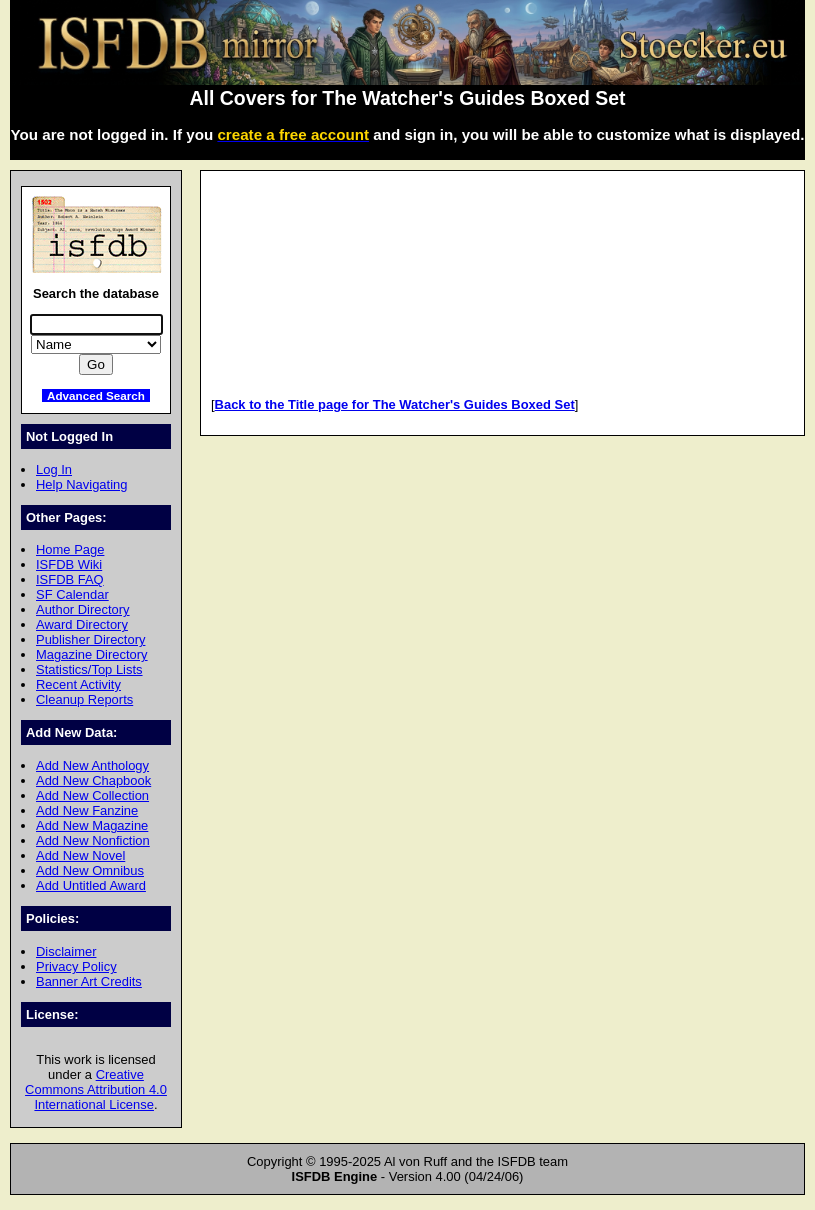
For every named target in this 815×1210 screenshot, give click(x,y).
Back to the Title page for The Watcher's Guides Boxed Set (395, 404)
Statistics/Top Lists (89, 669)
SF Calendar (72, 594)
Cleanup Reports (84, 699)
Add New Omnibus (90, 870)
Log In (54, 469)
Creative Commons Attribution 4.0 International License (96, 1089)
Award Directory (82, 624)
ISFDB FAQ (70, 579)
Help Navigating (81, 484)
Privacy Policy (76, 966)
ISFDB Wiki (69, 564)
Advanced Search (96, 395)
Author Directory (83, 609)
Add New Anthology (92, 765)
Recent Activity (78, 684)
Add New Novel (80, 855)
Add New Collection (92, 795)
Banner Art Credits (89, 981)
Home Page (70, 549)
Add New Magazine (92, 825)
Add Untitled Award (91, 885)
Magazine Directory (92, 654)
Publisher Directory (90, 639)
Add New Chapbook (93, 780)
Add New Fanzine (87, 810)
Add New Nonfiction (93, 840)
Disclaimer (66, 951)
